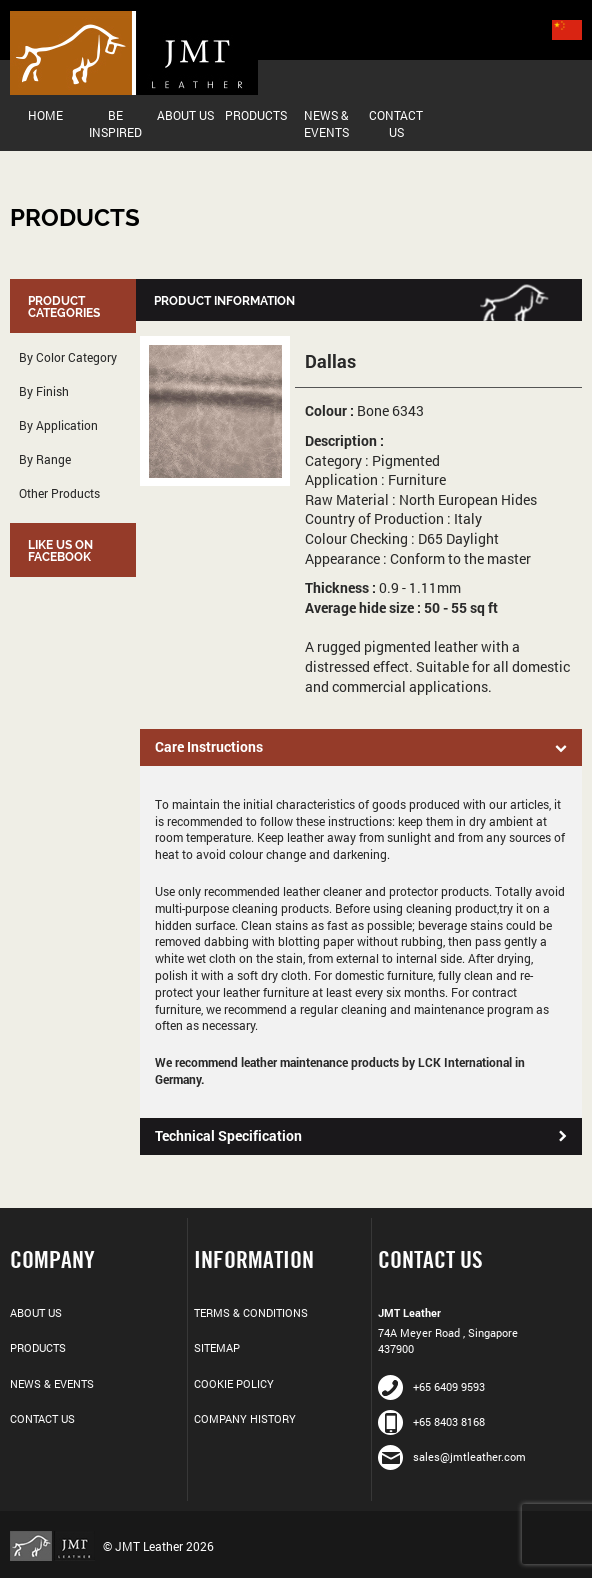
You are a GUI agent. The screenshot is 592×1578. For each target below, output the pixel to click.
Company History (245, 1418)
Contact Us (396, 123)
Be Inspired (115, 123)
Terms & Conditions (251, 1312)
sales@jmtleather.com (452, 1456)
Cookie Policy (234, 1383)
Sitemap (217, 1347)
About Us (185, 115)
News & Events (326, 123)
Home (45, 115)
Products (256, 115)
